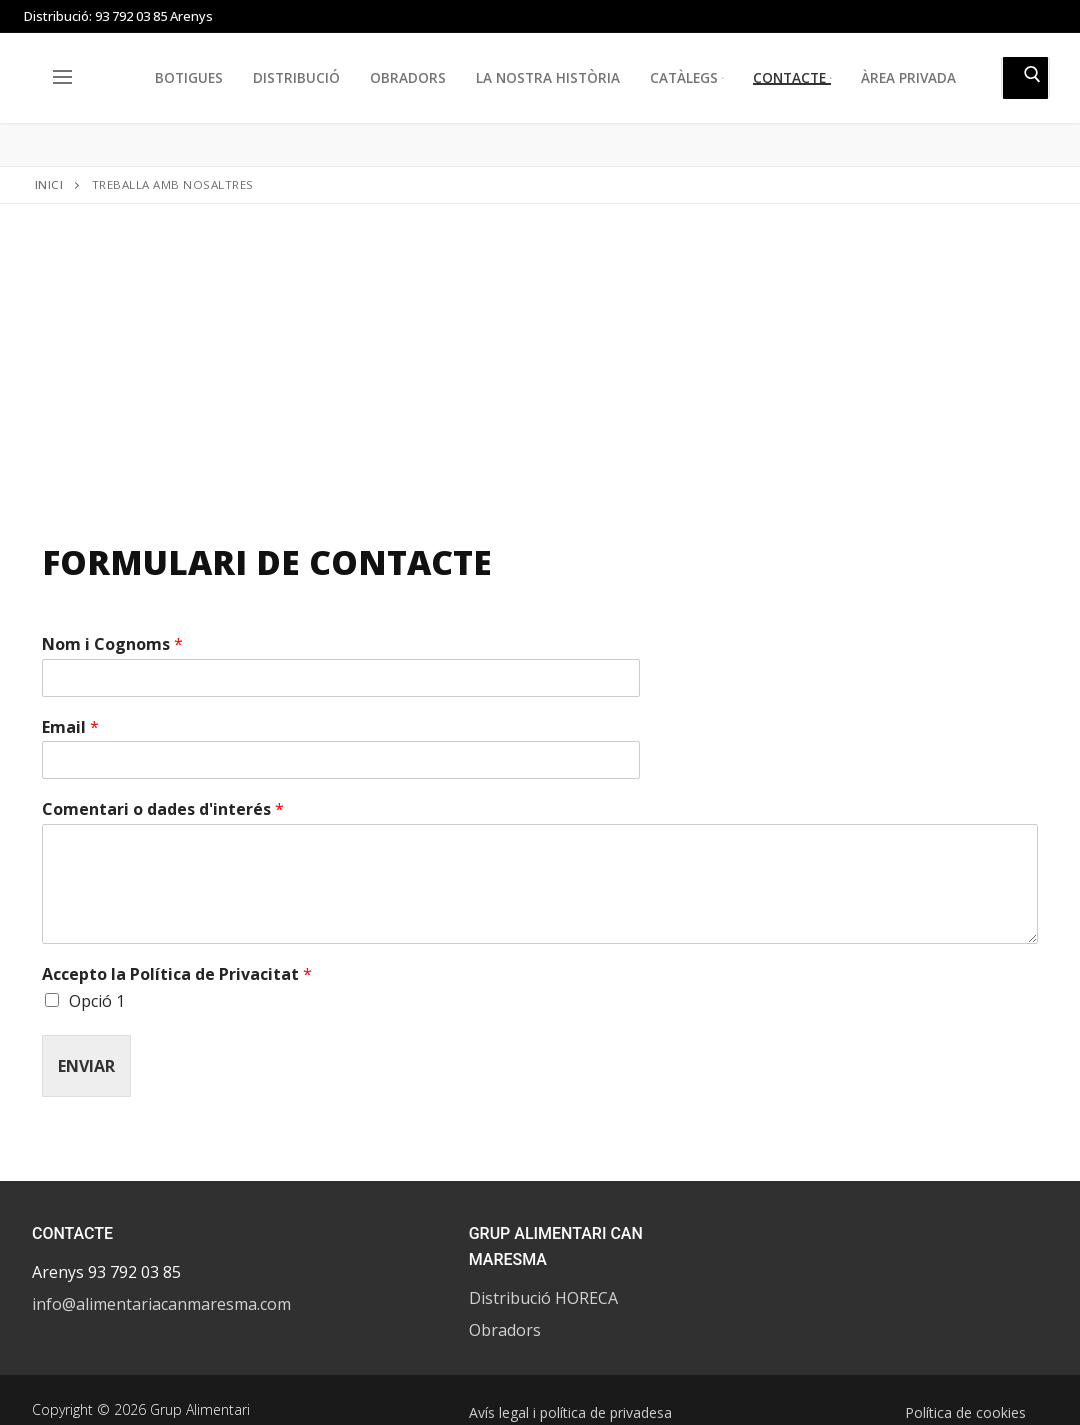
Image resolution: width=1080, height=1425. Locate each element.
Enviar (86, 1066)
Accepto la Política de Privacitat (177, 974)
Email (70, 727)
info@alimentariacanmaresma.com (161, 1304)
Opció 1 (97, 1001)
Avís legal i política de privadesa (570, 1412)
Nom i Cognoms (112, 644)
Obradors (505, 1330)
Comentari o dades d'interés (163, 809)
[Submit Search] (1025, 78)
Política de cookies (965, 1412)
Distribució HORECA (543, 1298)
